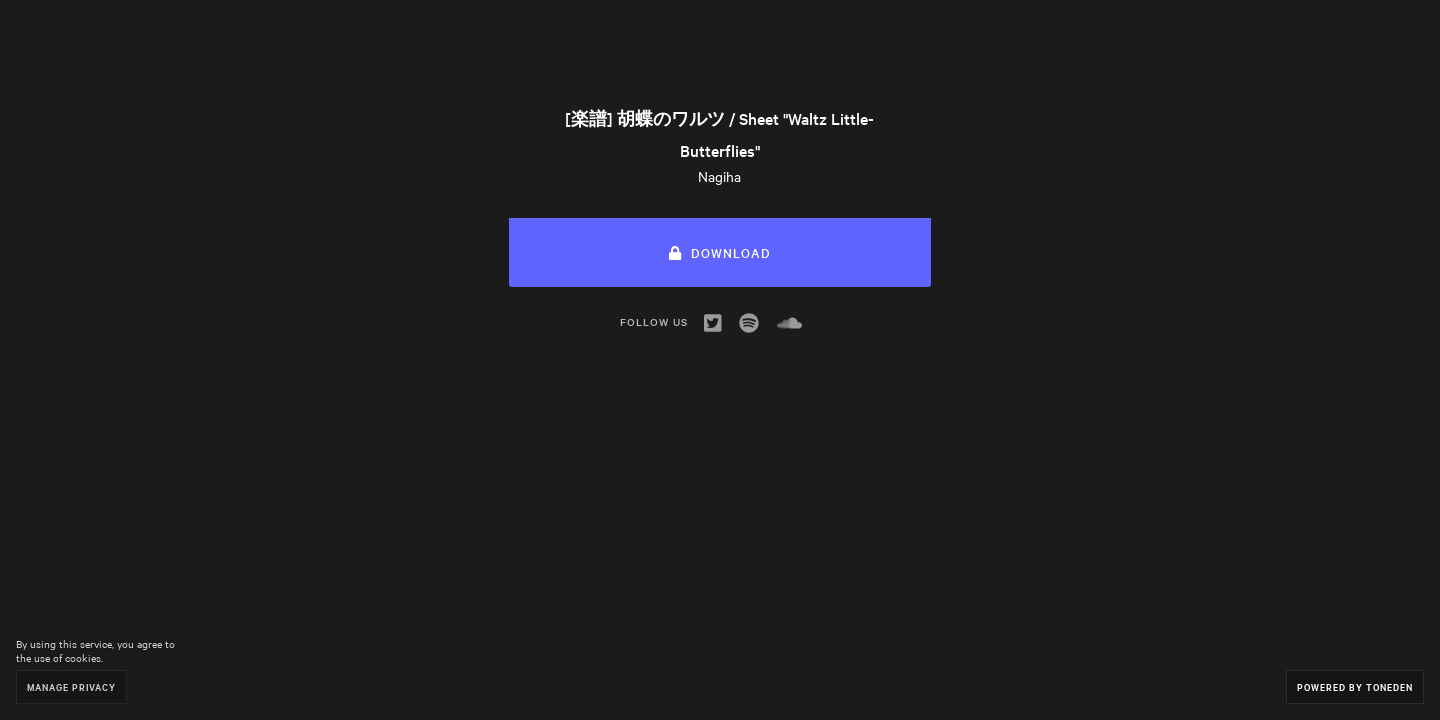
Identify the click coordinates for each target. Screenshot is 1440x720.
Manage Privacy (71, 686)
